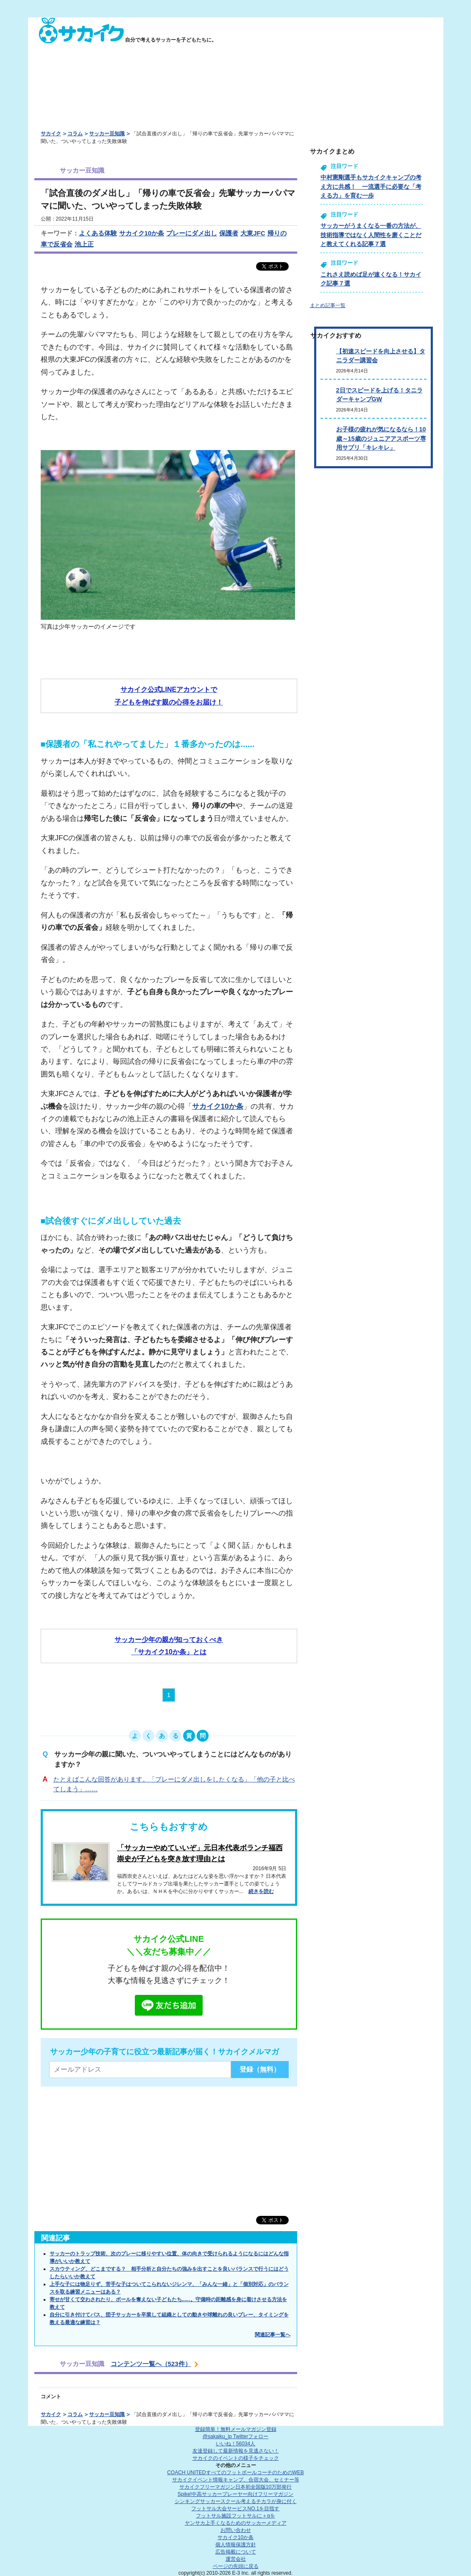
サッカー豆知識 (107, 134)
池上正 (84, 244)
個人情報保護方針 (235, 2545)
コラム (75, 134)
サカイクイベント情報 (235, 2480)
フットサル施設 (235, 2516)
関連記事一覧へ (272, 2335)
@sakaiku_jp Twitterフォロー (235, 2436)
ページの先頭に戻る (236, 2566)
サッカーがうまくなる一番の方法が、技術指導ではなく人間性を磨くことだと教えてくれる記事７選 (371, 234)
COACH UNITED (235, 2472)
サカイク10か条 (141, 233)
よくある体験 (98, 233)
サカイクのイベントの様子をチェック (235, 2458)
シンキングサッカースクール (236, 2501)
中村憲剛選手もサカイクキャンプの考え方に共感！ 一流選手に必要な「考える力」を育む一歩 (371, 186)
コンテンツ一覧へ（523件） (151, 2363)
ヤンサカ (236, 2523)
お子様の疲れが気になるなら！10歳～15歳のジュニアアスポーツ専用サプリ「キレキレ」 (381, 438)
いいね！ (235, 2444)
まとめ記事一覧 (328, 305)
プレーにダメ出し (191, 233)
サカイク (51, 134)
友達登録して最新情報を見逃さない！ (235, 2451)
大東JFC (252, 233)
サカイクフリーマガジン (235, 2487)
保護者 (228, 233)
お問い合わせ (235, 2530)
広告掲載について (235, 2552)
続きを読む (261, 1891)
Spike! (235, 2494)
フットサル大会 (235, 2509)
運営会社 (236, 2559)
